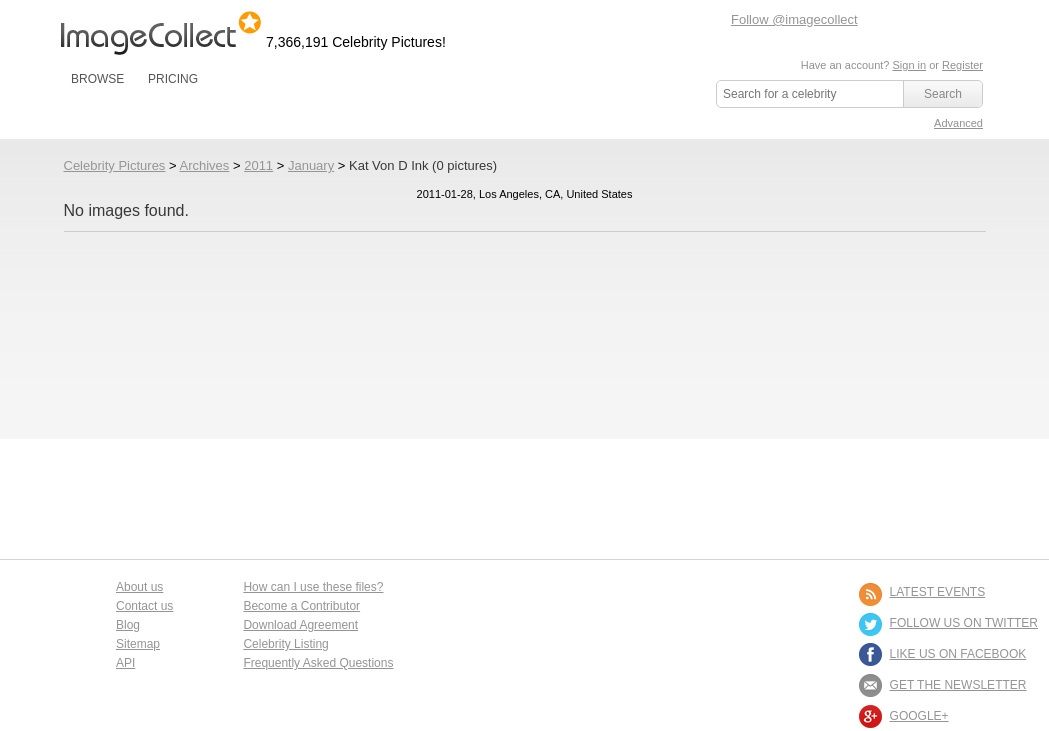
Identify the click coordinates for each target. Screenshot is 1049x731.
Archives (204, 165)
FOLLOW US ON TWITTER (964, 623)
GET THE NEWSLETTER (958, 685)
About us (139, 587)
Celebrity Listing (285, 644)
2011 (258, 165)
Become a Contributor (301, 606)
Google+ (919, 716)
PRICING (173, 79)
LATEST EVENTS (938, 592)
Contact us (144, 606)
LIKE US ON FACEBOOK (958, 654)
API (125, 663)
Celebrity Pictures (115, 165)
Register (962, 65)
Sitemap (138, 644)
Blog (128, 625)
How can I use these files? (313, 587)
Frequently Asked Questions (318, 663)
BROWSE (97, 79)
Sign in (909, 65)
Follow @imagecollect (794, 19)
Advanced (958, 123)
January (311, 165)
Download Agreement (300, 625)
